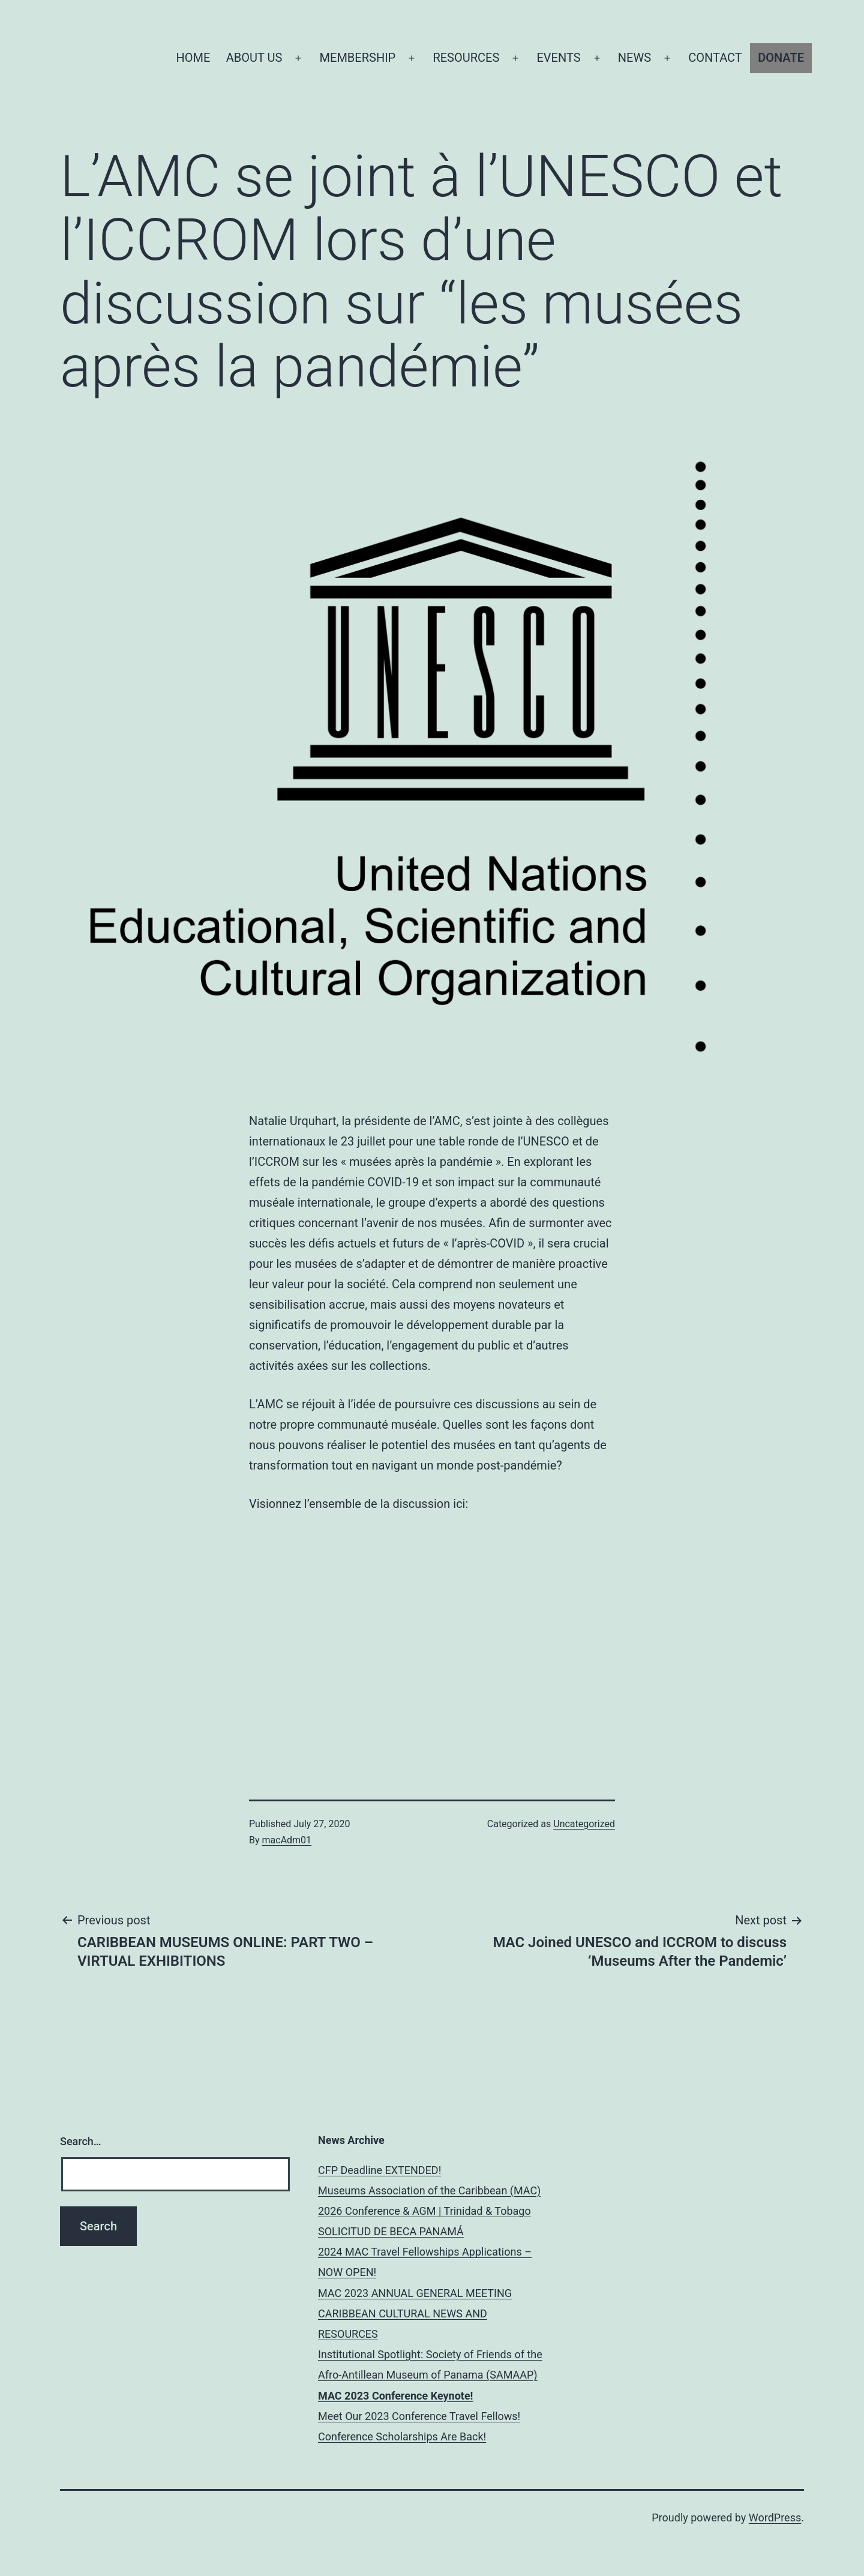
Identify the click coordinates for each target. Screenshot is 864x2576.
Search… (80, 2141)
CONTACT (715, 57)
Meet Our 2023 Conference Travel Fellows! (419, 2416)
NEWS (634, 57)
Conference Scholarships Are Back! (402, 2436)
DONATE (781, 57)
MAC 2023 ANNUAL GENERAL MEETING (415, 2293)
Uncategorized (584, 1824)
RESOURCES (466, 57)
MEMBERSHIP (358, 57)
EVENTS (558, 57)
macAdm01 (287, 1840)
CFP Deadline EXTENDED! (379, 2170)
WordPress (775, 2517)
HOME (193, 57)
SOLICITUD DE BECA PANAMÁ (391, 2231)
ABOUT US (254, 57)
